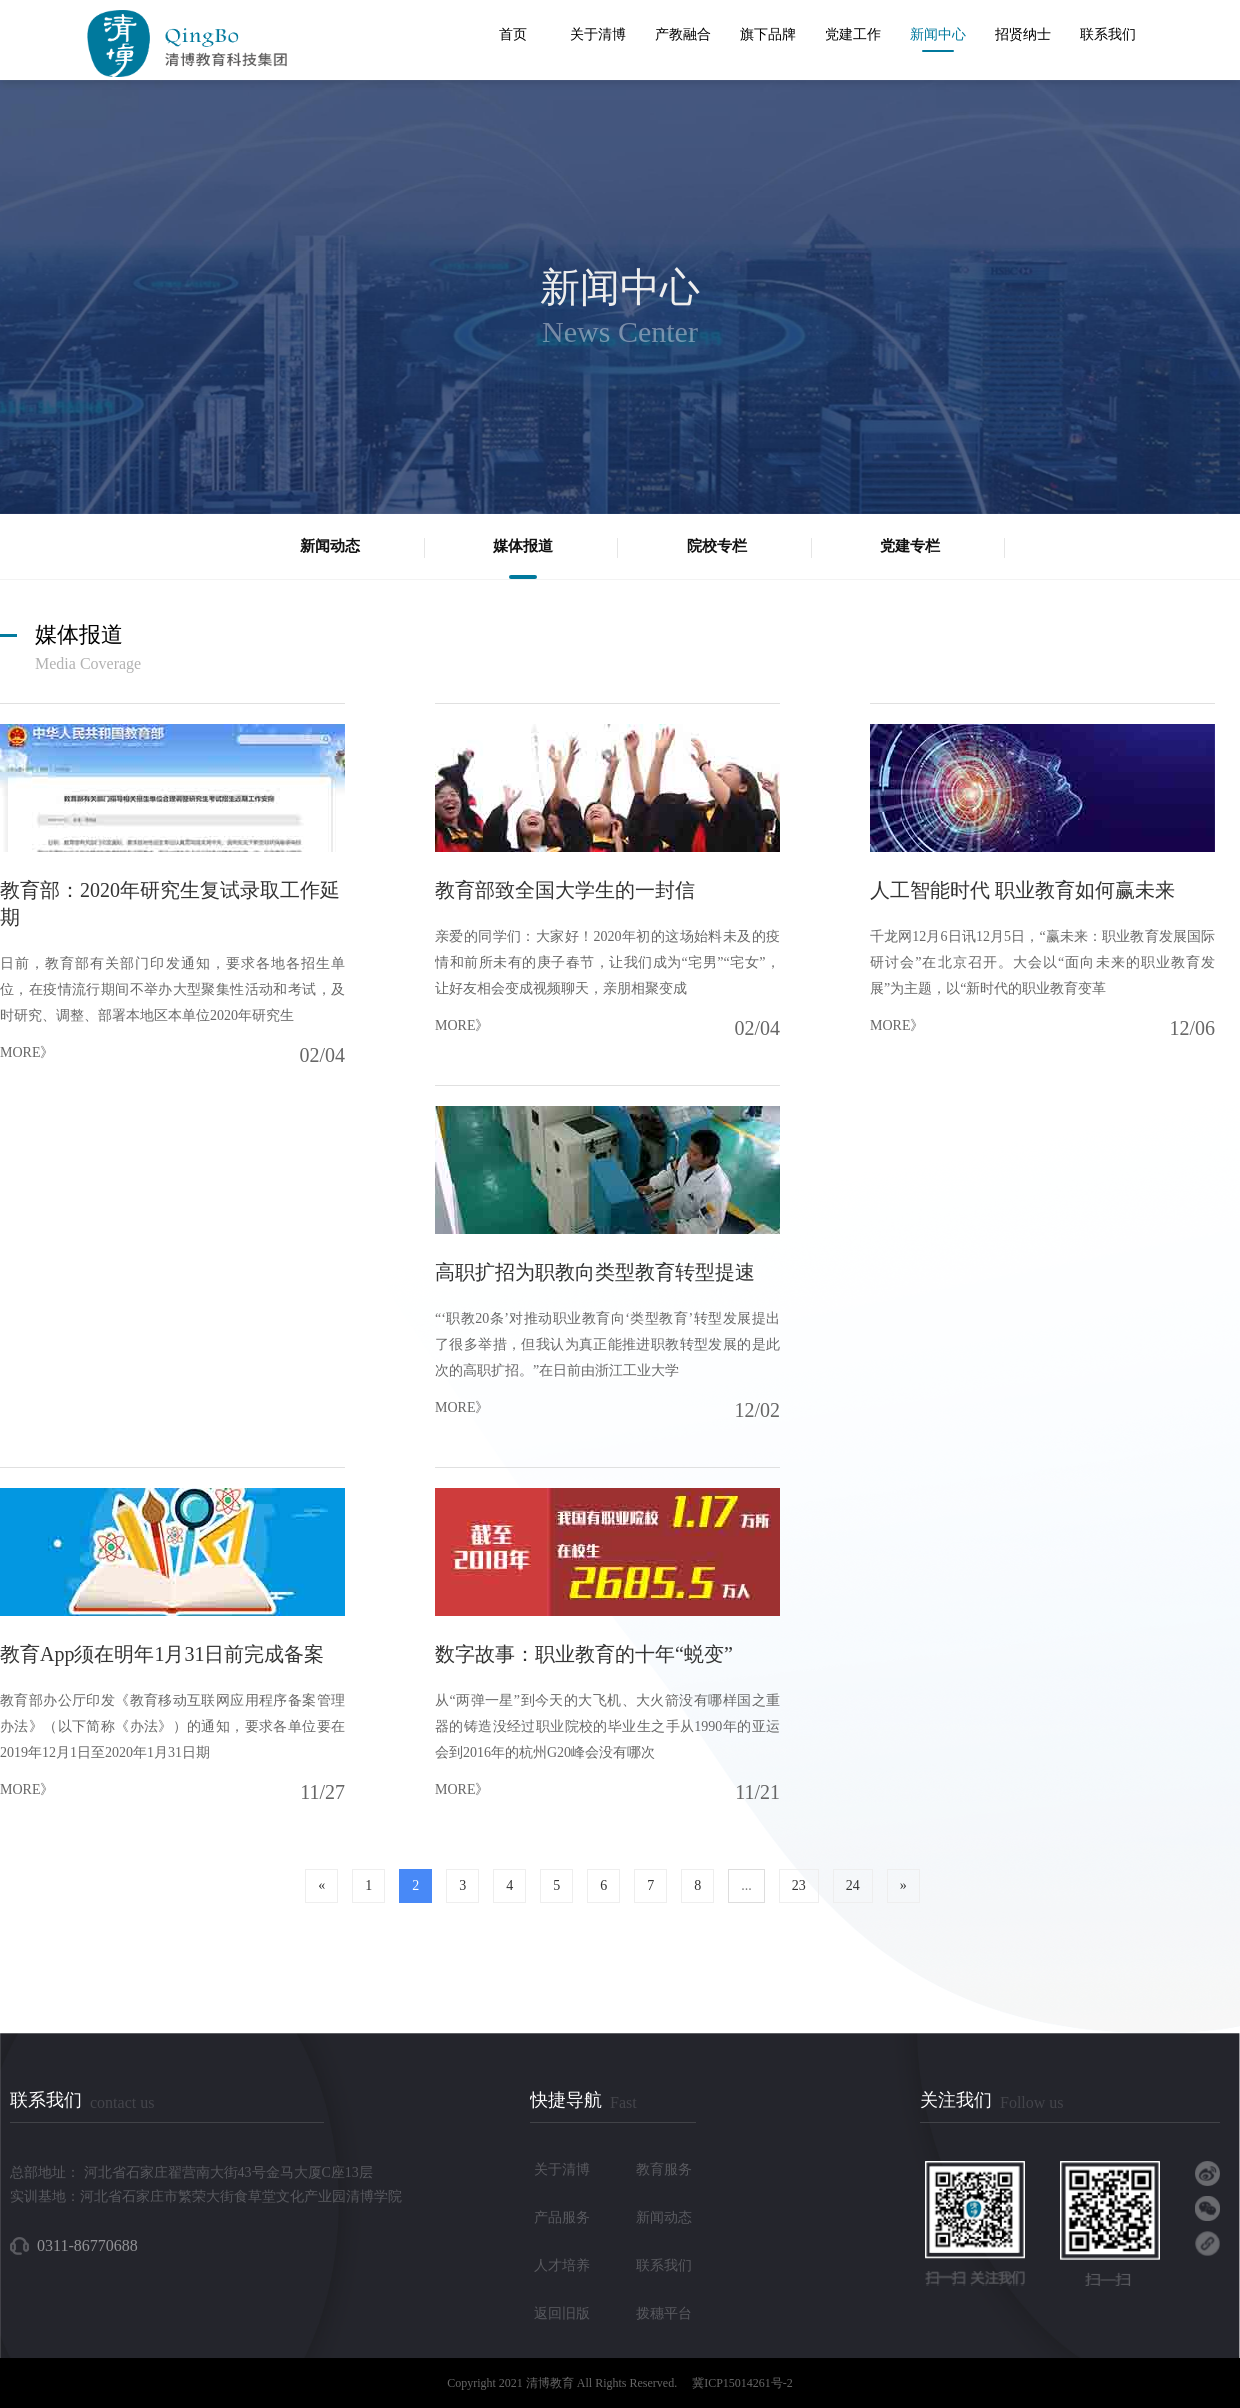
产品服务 (562, 2217)
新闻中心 (938, 34)
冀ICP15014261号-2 (742, 2383)
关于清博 (598, 34)
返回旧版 (562, 2313)
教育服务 (664, 2169)
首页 (513, 34)
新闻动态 (664, 2217)
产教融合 (683, 34)
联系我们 (1108, 34)
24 (853, 1885)
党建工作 (853, 34)
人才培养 (562, 2265)
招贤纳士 (1023, 34)
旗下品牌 (768, 34)
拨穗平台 (664, 2313)
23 (799, 1885)
